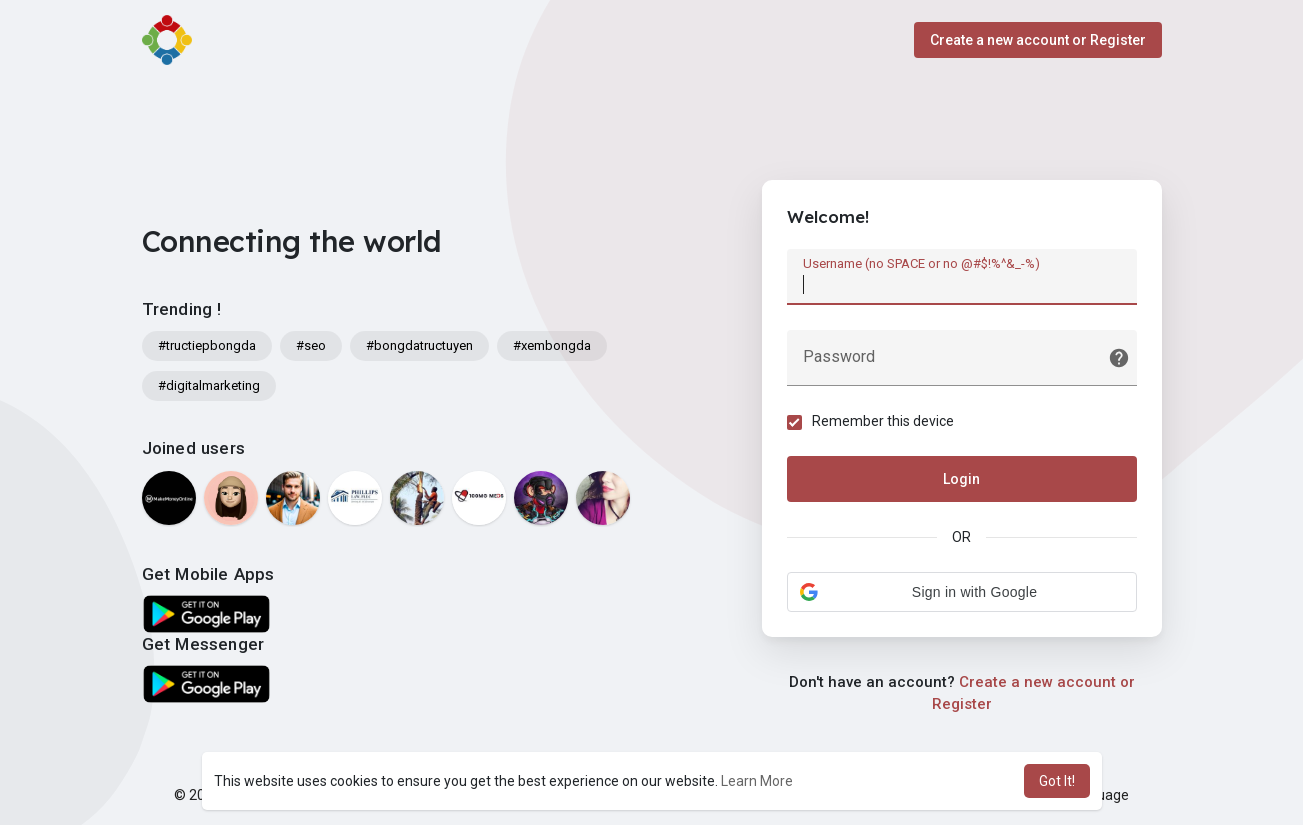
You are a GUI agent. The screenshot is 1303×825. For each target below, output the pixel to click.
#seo (311, 345)
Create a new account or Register (1038, 40)
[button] (962, 592)
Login (961, 479)
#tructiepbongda (207, 345)
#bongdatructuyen (419, 345)
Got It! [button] (1057, 781)
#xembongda (552, 345)
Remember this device (883, 421)
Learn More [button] (757, 781)
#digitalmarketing (209, 385)
